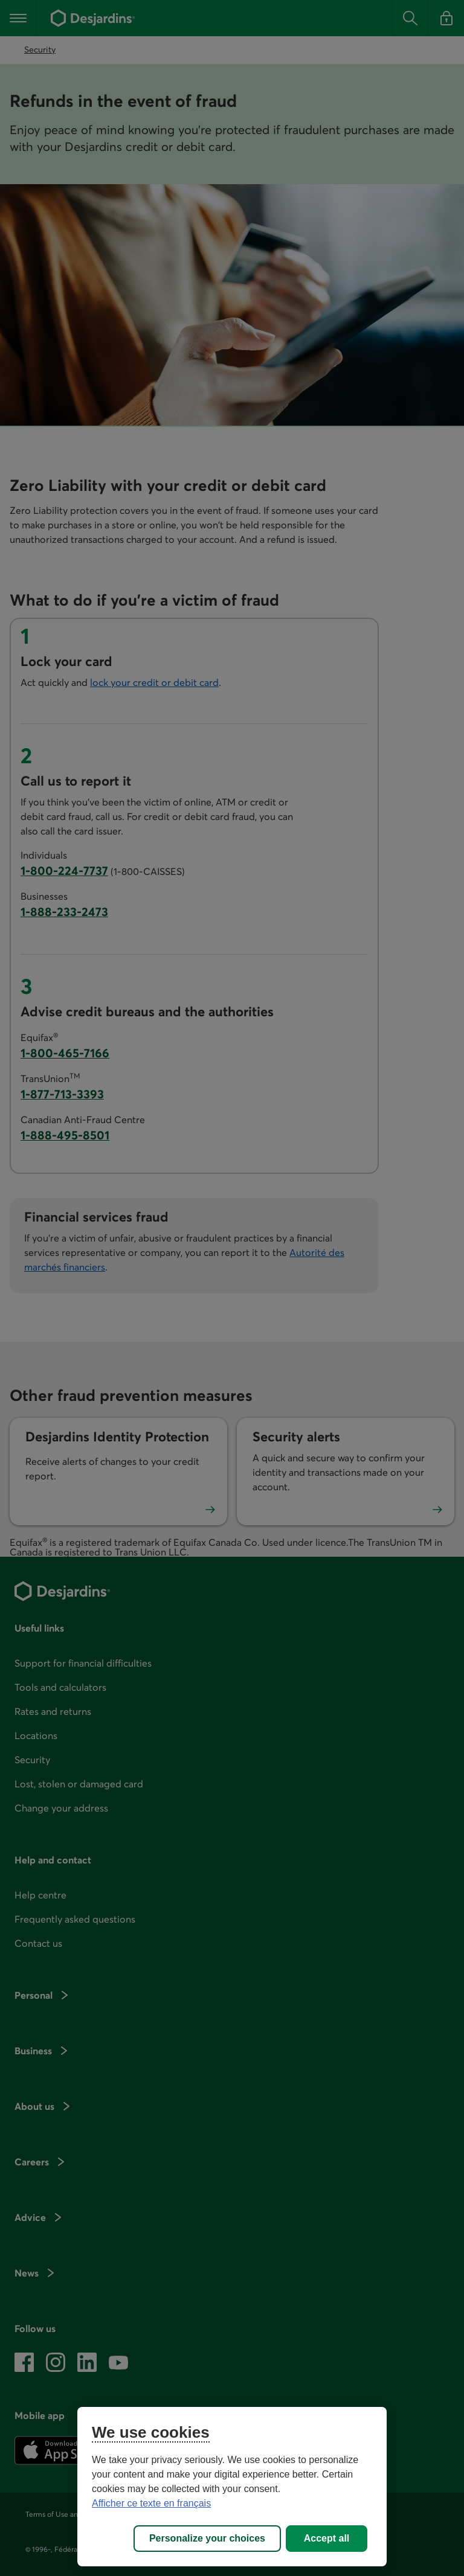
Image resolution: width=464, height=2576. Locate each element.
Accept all (327, 2538)
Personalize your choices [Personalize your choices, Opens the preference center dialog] (207, 2538)
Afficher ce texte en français (151, 2503)
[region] (232, 2486)
